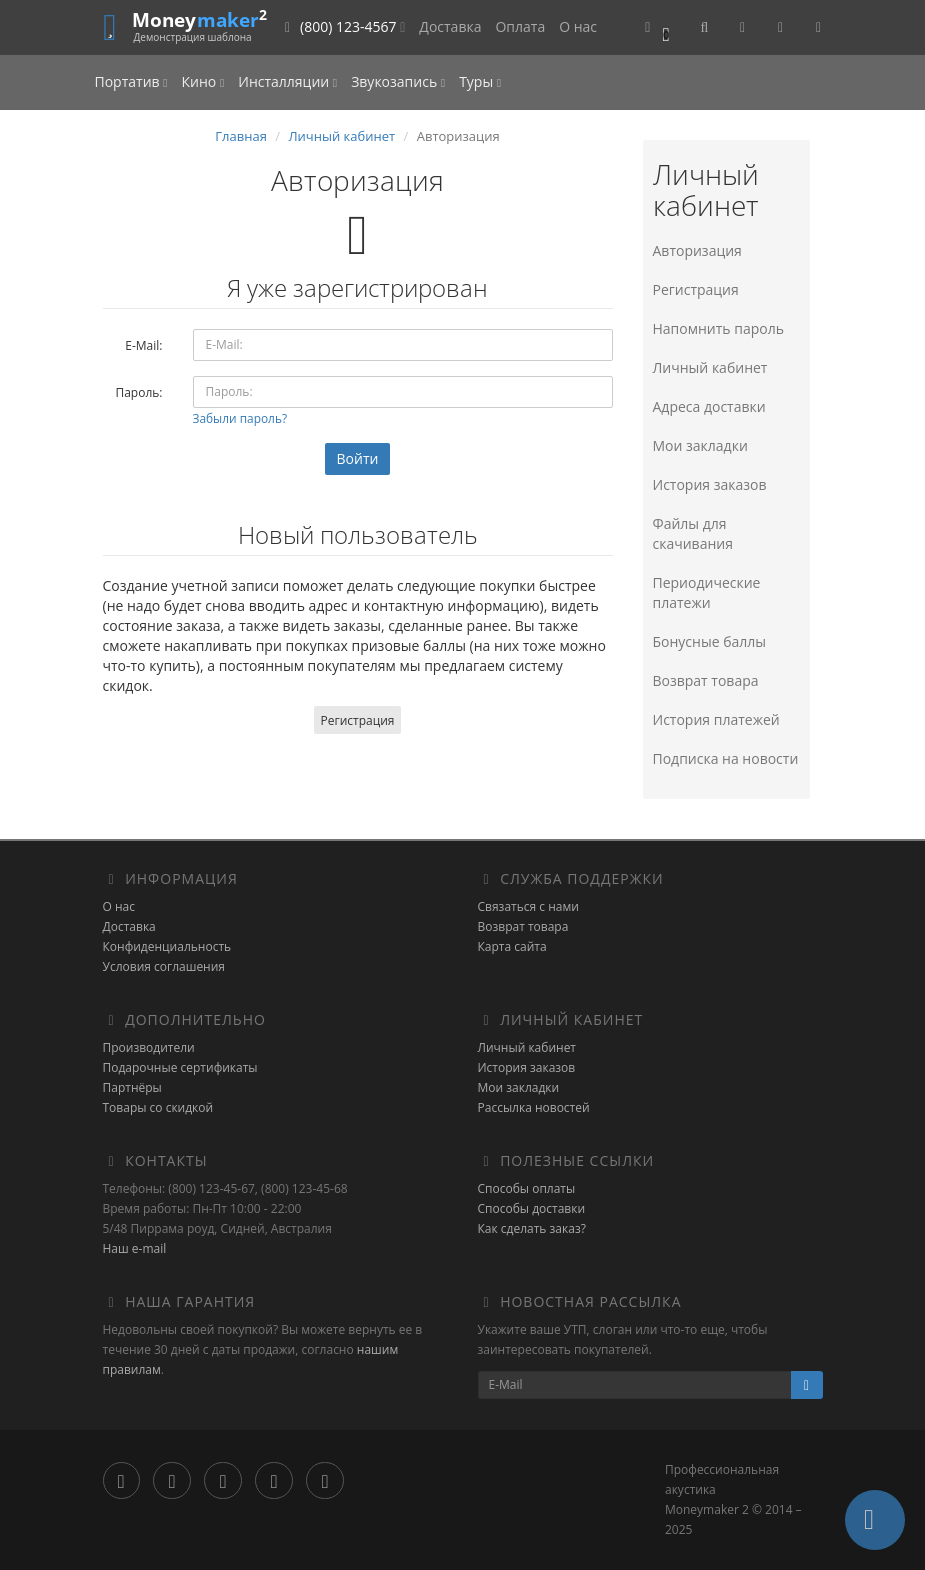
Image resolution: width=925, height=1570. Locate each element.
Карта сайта (512, 946)
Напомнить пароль (718, 328)
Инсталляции (287, 81)
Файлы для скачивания (693, 533)
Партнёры (132, 1087)
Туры (480, 81)
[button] (657, 27)
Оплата (520, 26)
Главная (241, 136)
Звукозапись (398, 81)
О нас (578, 26)
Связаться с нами (528, 906)
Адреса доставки (709, 406)
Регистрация (358, 720)
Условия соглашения (164, 966)
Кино (203, 81)
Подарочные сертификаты (180, 1067)
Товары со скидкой (158, 1107)
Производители (149, 1047)
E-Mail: (143, 345)
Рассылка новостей (534, 1107)
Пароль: (138, 392)
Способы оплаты (527, 1188)
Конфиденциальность (167, 946)
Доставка (450, 26)
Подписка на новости (726, 758)
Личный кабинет (341, 136)
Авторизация (697, 250)
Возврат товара (706, 680)
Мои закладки (700, 445)
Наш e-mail (135, 1248)
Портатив (131, 81)
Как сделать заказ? (532, 1228)
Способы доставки (532, 1208)
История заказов (710, 484)
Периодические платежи (707, 592)
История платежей (716, 719)
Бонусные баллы (710, 641)
